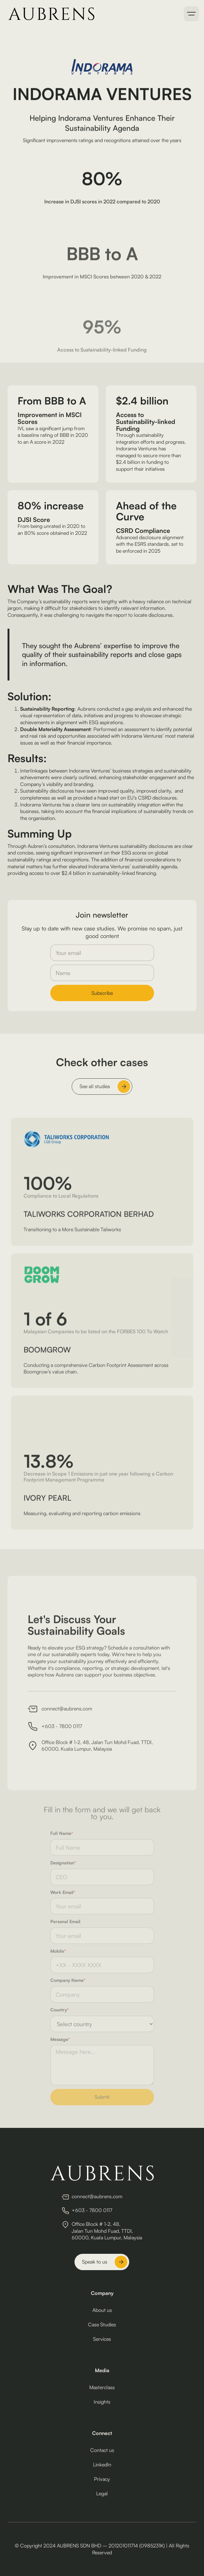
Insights (102, 2402)
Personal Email (65, 1921)
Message (60, 2039)
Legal (102, 2493)
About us (102, 2310)
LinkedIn (102, 2464)
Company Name (67, 1980)
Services (102, 2339)
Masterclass (102, 2387)
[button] (191, 13)
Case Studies (102, 2324)
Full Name (61, 1833)
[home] (49, 14)
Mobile (58, 1951)
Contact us (102, 2450)
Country (59, 2009)
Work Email (62, 1892)
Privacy (102, 2479)
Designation (63, 1862)
